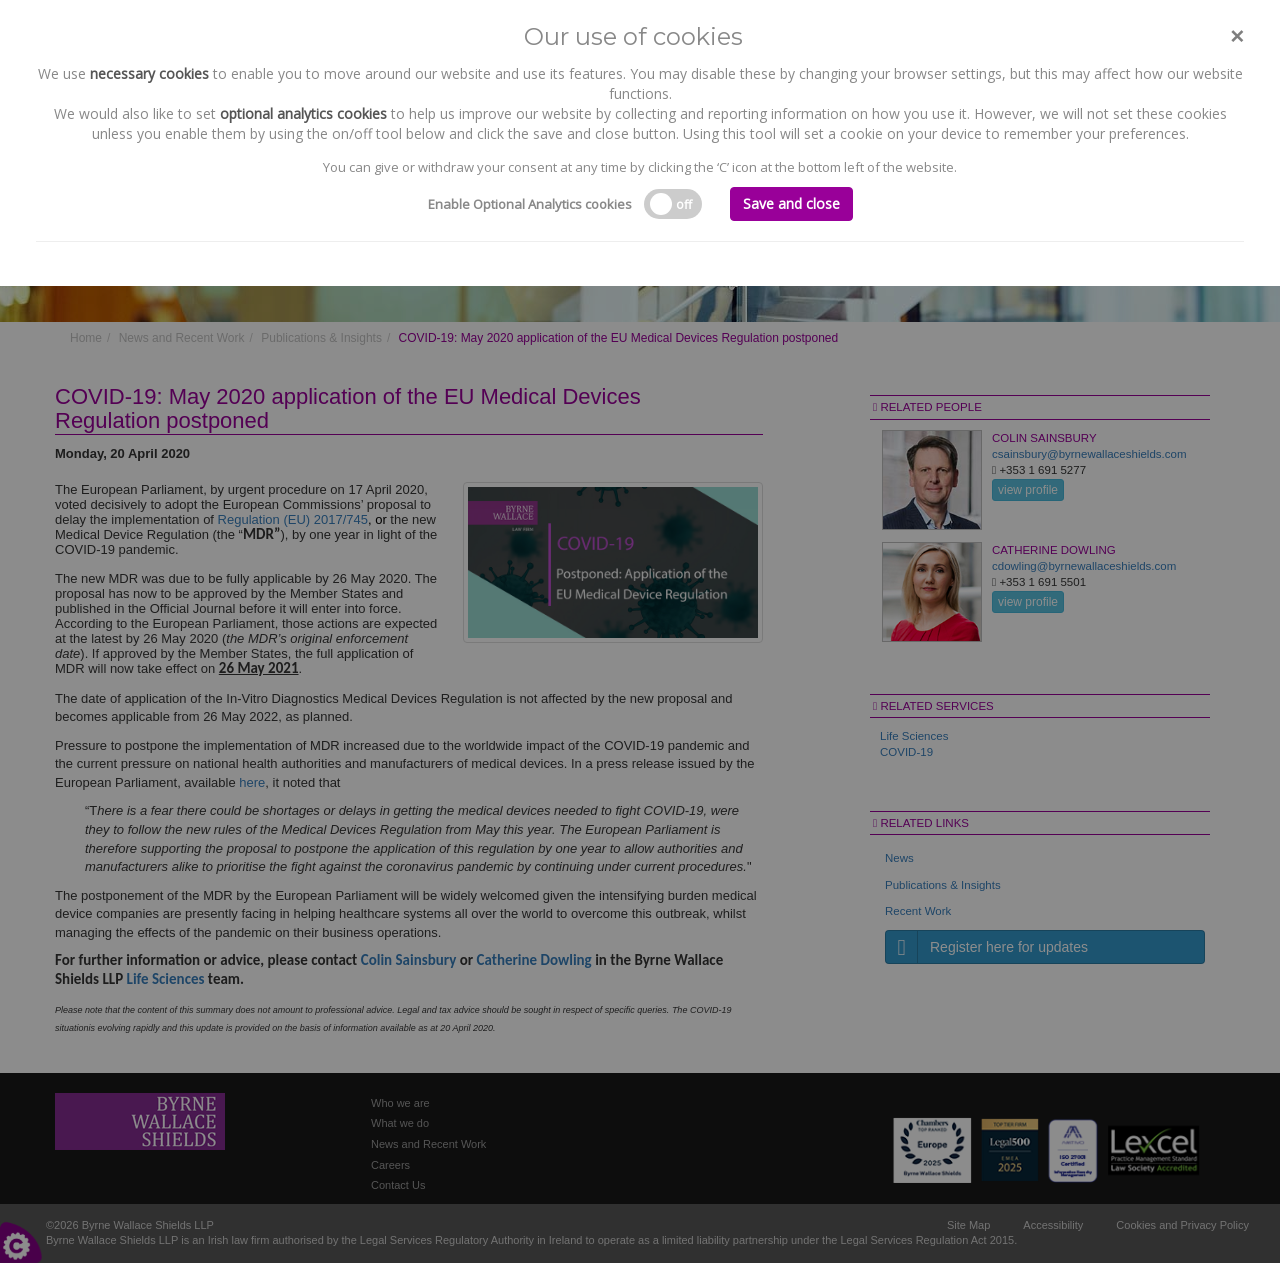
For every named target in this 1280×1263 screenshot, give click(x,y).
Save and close (791, 203)
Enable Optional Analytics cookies (530, 204)
